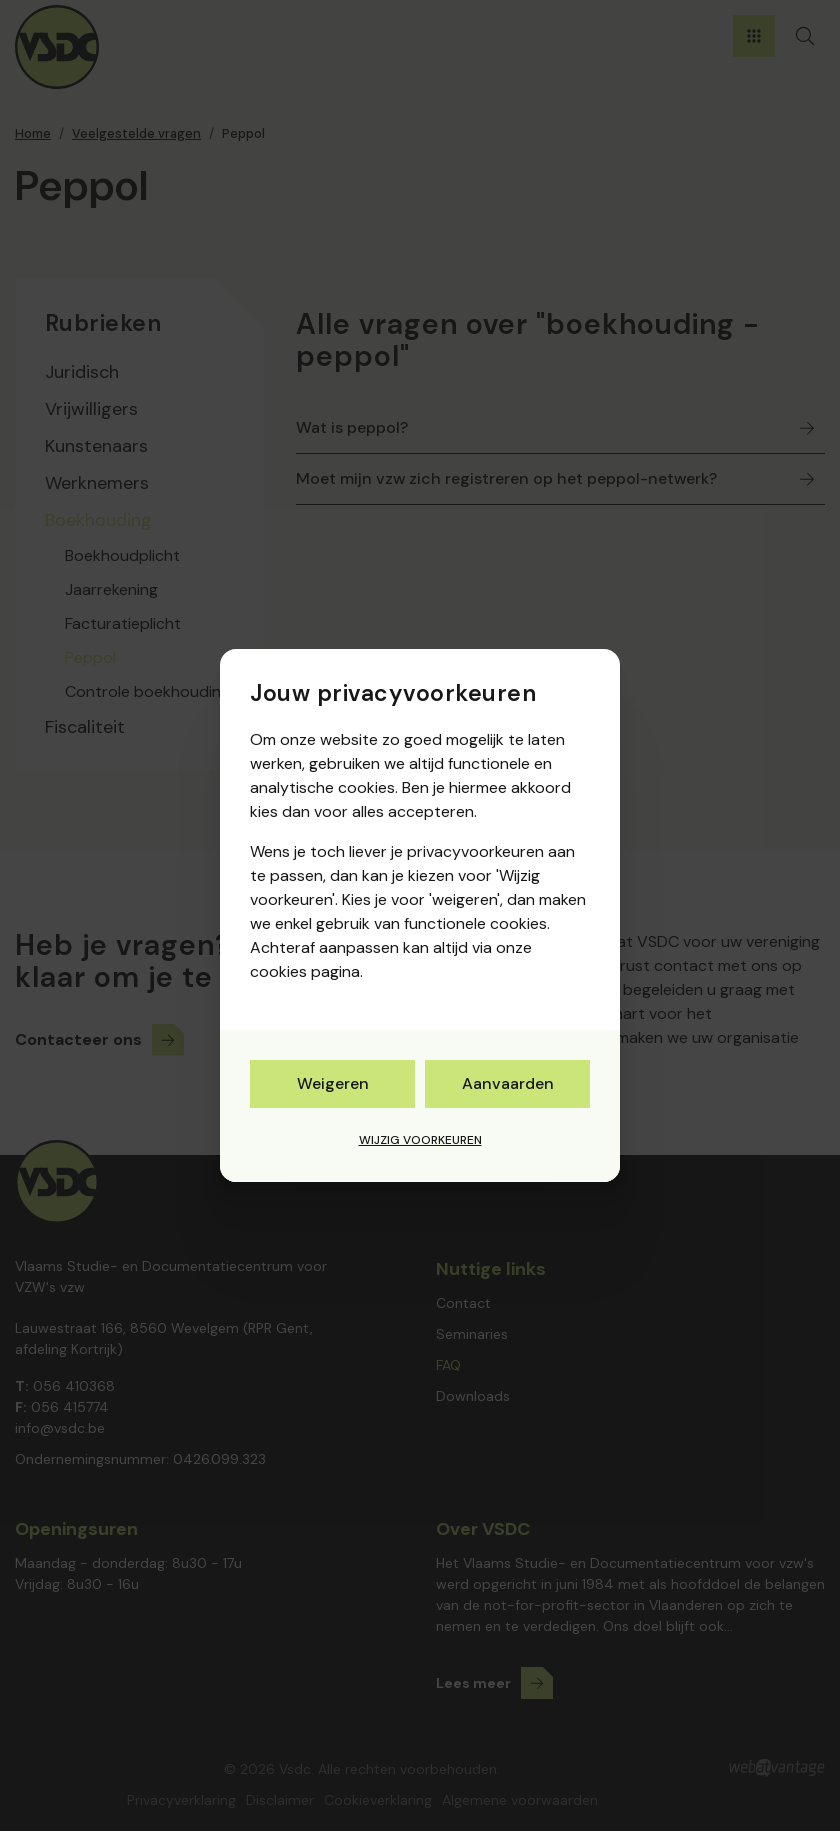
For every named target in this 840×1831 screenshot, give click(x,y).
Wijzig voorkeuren (420, 1140)
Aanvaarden (508, 1083)
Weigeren (333, 1083)
